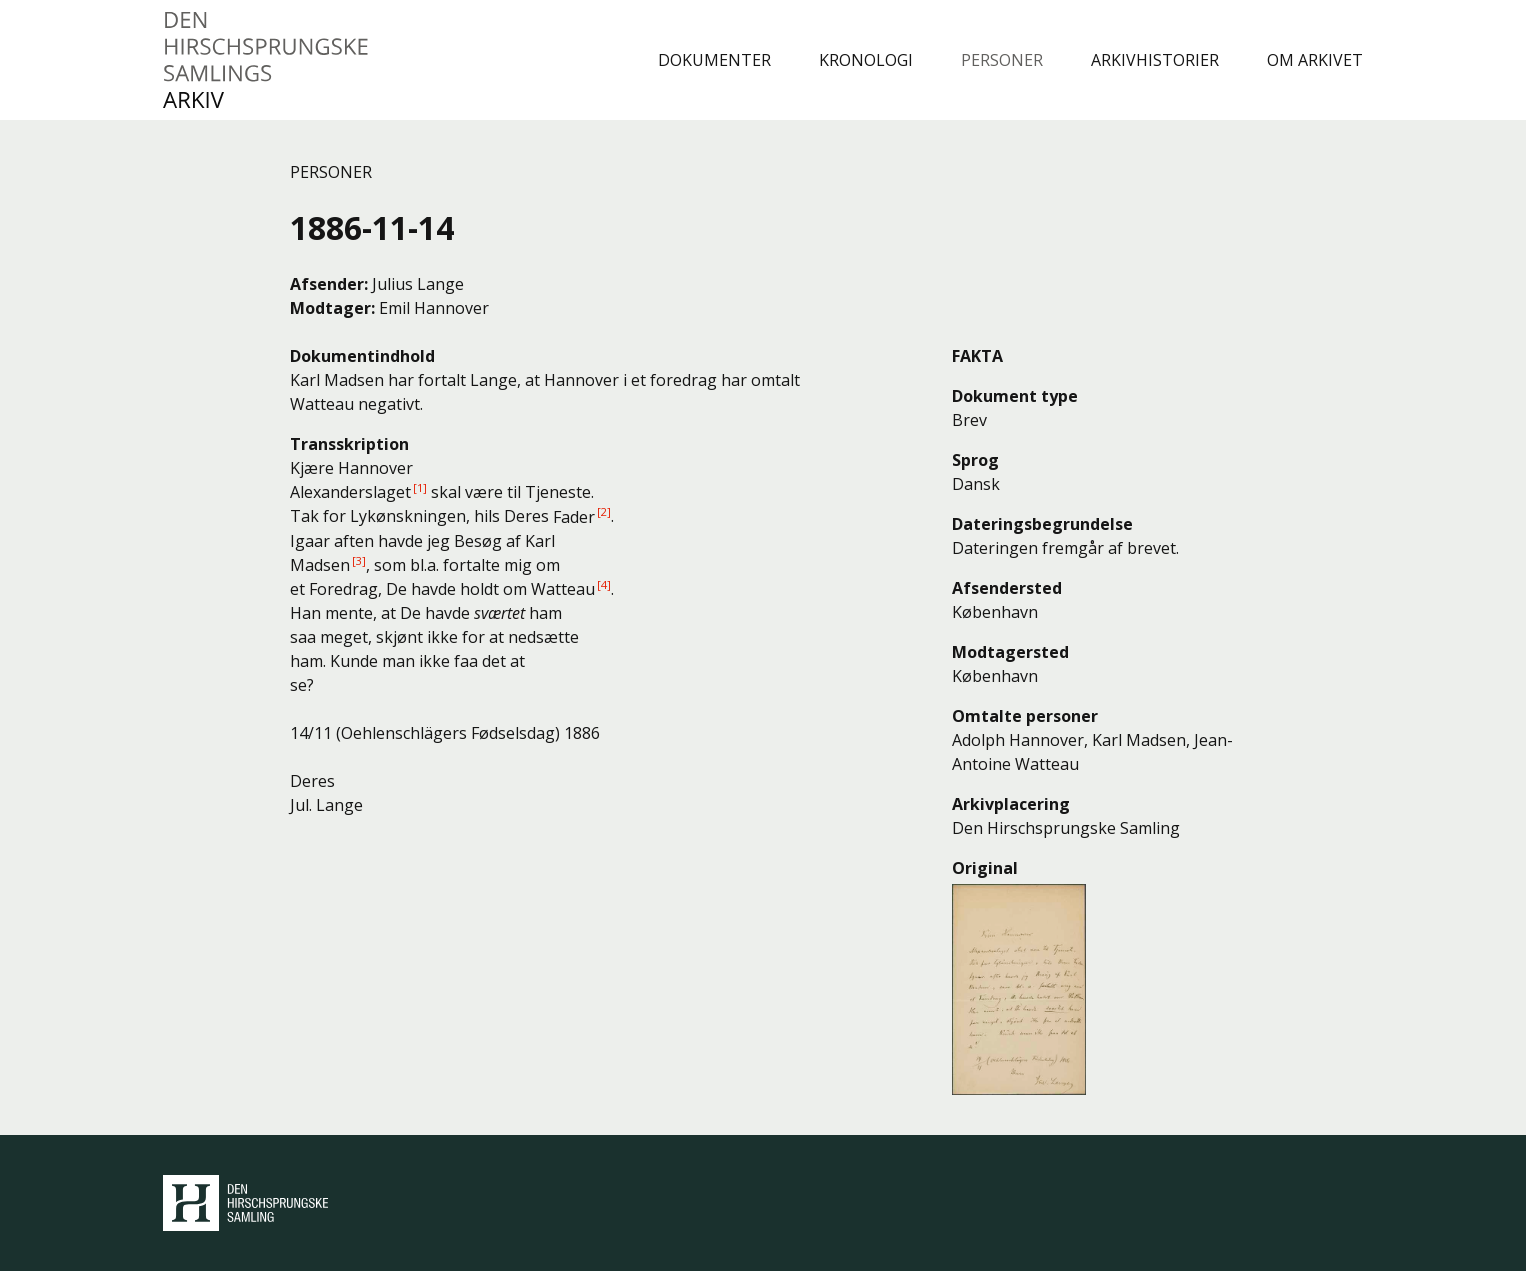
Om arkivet (1315, 60)
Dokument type (1015, 396)
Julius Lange (418, 284)
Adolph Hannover (1018, 740)
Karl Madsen (1139, 740)
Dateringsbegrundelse (1042, 524)
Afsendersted (1007, 588)
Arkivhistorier (1155, 60)
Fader (574, 517)
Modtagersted (1010, 652)
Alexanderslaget (350, 492)
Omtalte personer (1025, 716)
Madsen (320, 565)
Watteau (563, 589)
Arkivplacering (1011, 804)
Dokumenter (714, 60)
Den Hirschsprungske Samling (245, 1203)
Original (985, 868)
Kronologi (866, 60)
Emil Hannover (434, 308)
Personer (1002, 60)
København (995, 612)
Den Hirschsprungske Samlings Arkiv (267, 60)
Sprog (975, 460)
